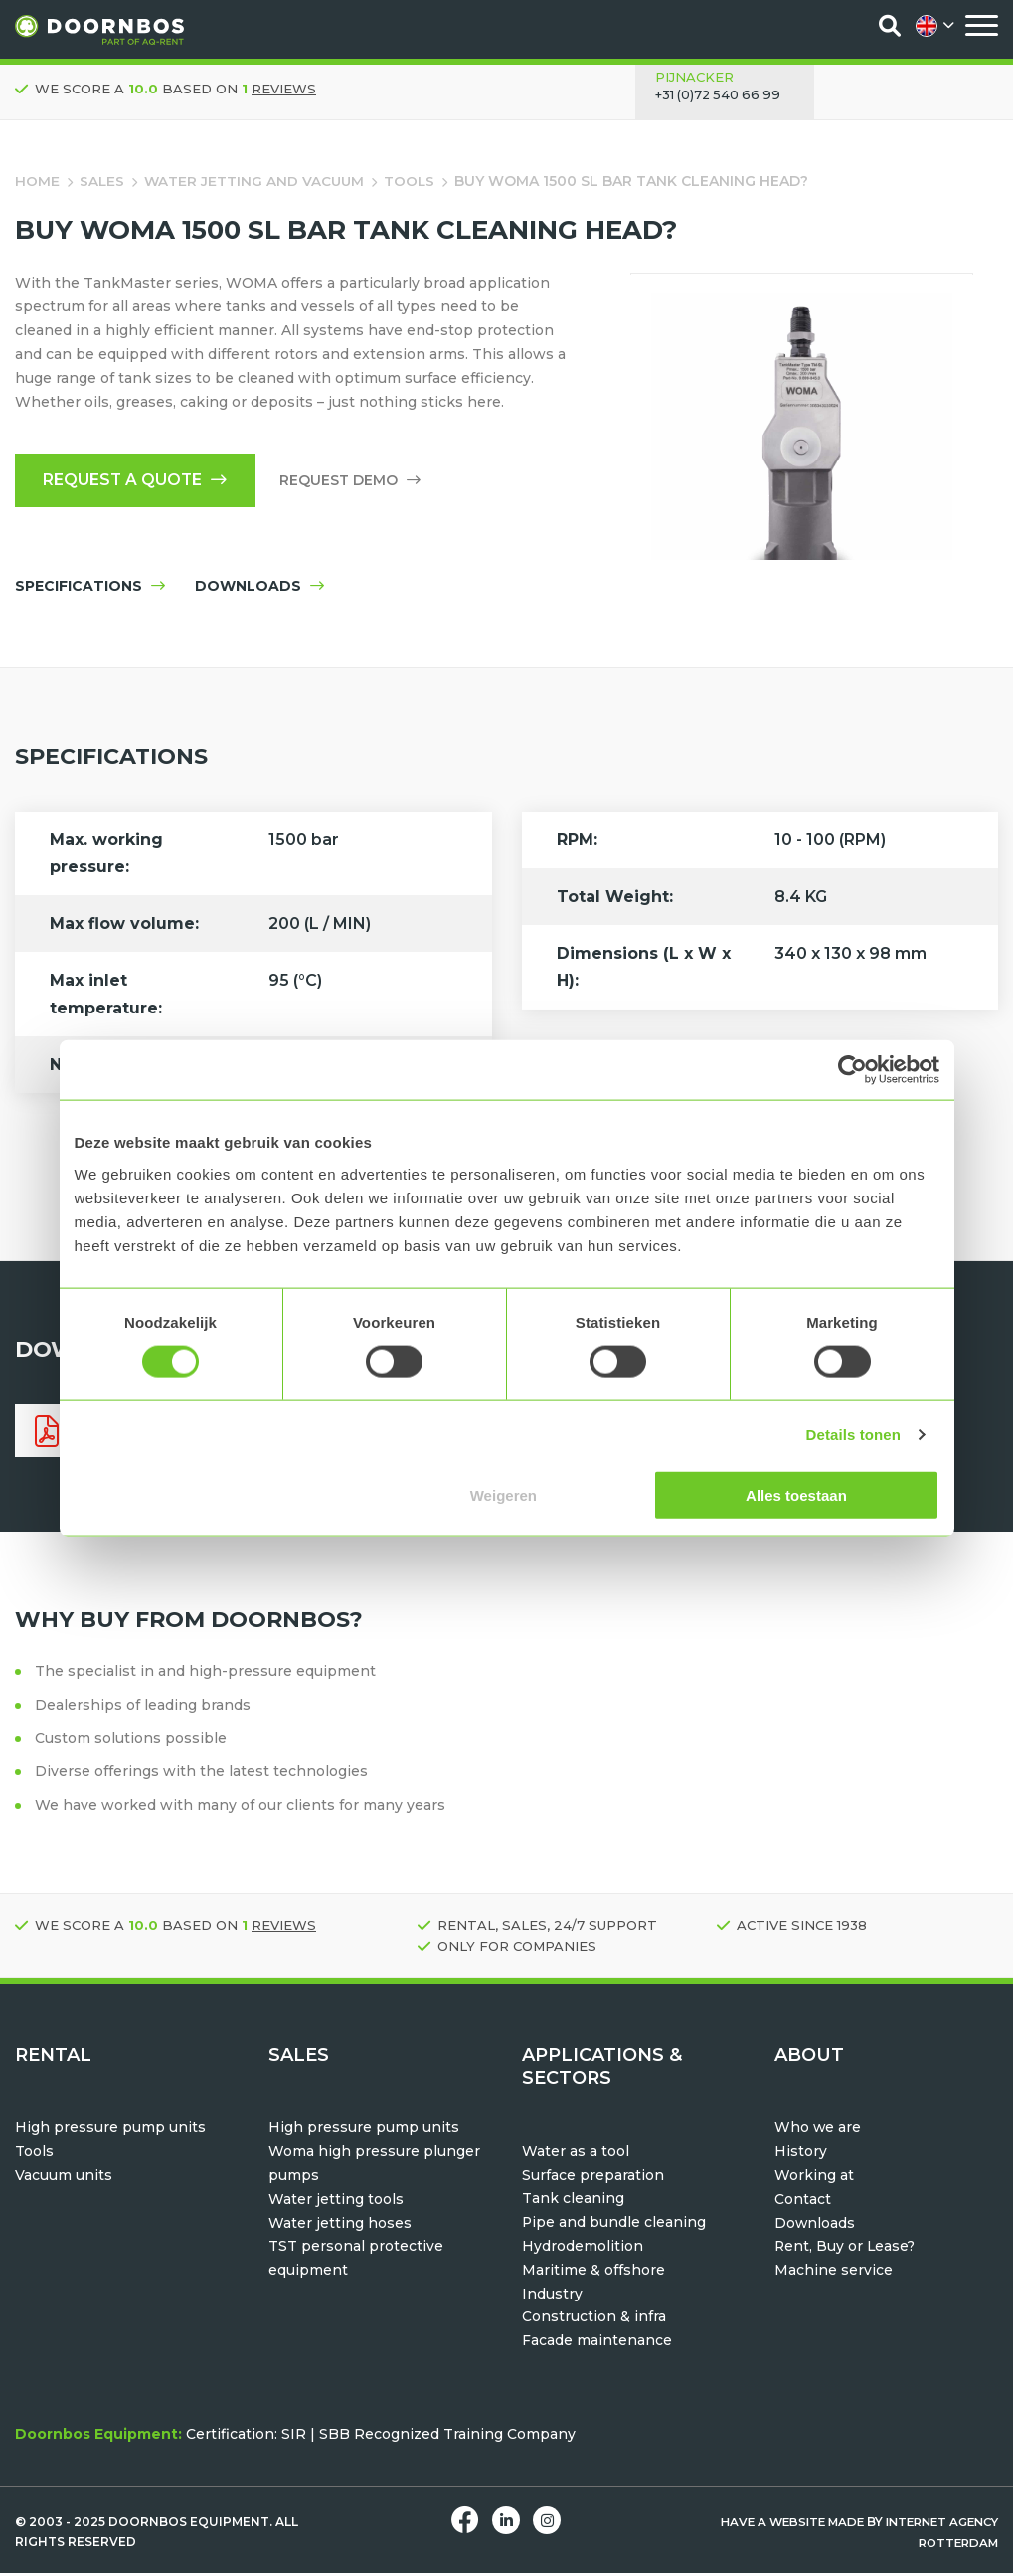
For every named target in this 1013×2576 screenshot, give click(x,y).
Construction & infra (594, 2320)
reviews (284, 88)
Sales (102, 181)
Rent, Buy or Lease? (846, 2250)
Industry (552, 2296)
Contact (802, 2202)
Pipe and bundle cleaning (614, 2225)
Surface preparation (593, 2178)
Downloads (815, 2226)
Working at (814, 2178)
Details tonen (853, 1434)
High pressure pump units (110, 2131)
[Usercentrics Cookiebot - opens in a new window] (852, 1070)
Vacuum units (63, 2178)
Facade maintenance (597, 2343)
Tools (413, 181)
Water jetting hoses (340, 2226)
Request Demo (354, 481)
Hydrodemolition (582, 2249)
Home (37, 181)
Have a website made (777, 2524)
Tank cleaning (573, 2202)
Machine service (833, 2273)
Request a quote (138, 480)
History (800, 2154)
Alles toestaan (796, 1494)
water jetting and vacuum (256, 181)
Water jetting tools (336, 2202)
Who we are (818, 2131)
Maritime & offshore (593, 2273)
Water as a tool (575, 2154)
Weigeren (503, 1494)
